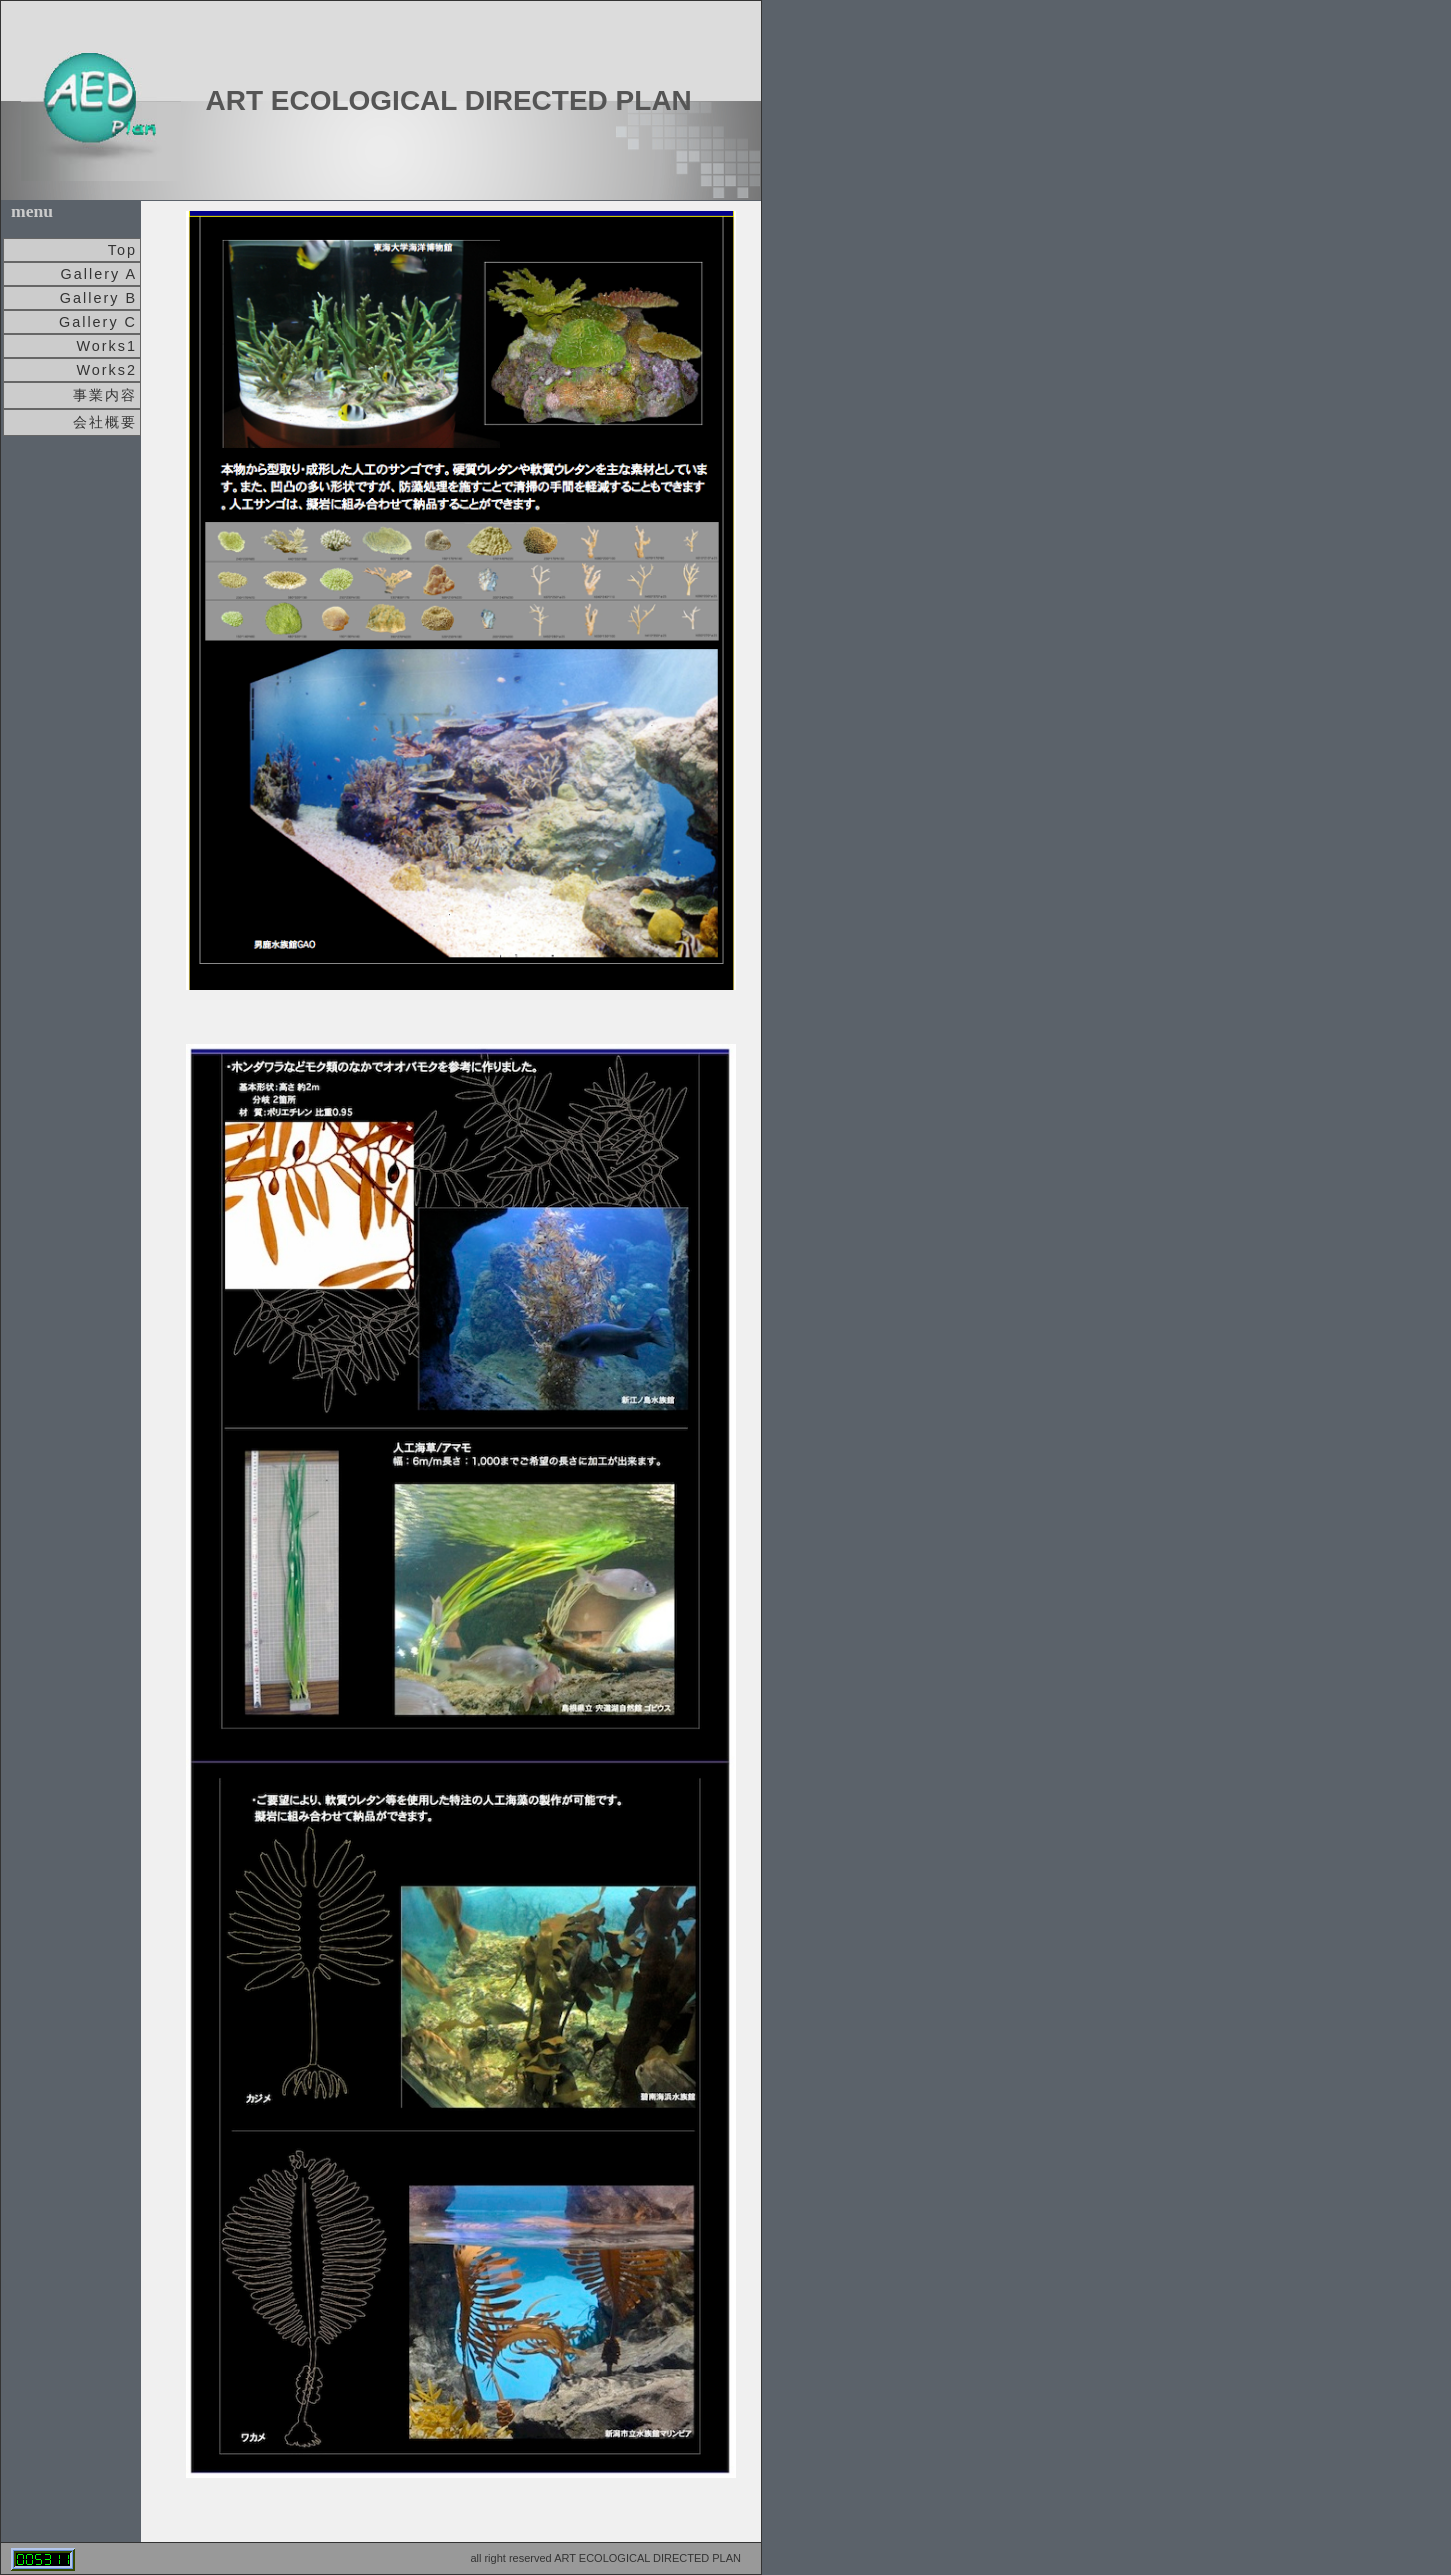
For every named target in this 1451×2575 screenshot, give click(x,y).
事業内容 (105, 395)
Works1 (106, 346)
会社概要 (105, 422)
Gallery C (98, 322)
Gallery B (98, 298)
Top (122, 250)
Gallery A (99, 274)
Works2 (106, 370)
